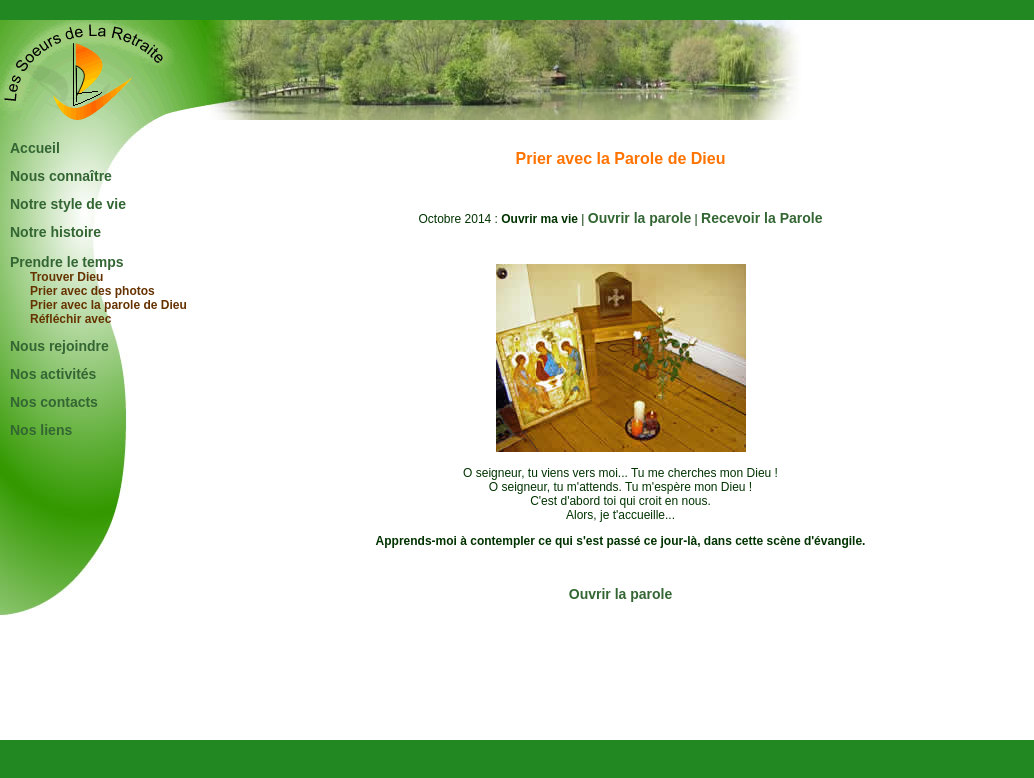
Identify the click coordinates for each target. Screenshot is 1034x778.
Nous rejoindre (59, 346)
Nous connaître (61, 176)
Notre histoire (55, 232)
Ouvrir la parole (639, 218)
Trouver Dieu (66, 277)
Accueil (35, 148)
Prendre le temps (67, 262)
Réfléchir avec (70, 319)
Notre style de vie (68, 204)
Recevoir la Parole (761, 218)
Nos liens (41, 430)
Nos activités (53, 374)
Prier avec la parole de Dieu (108, 305)
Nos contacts (54, 402)
